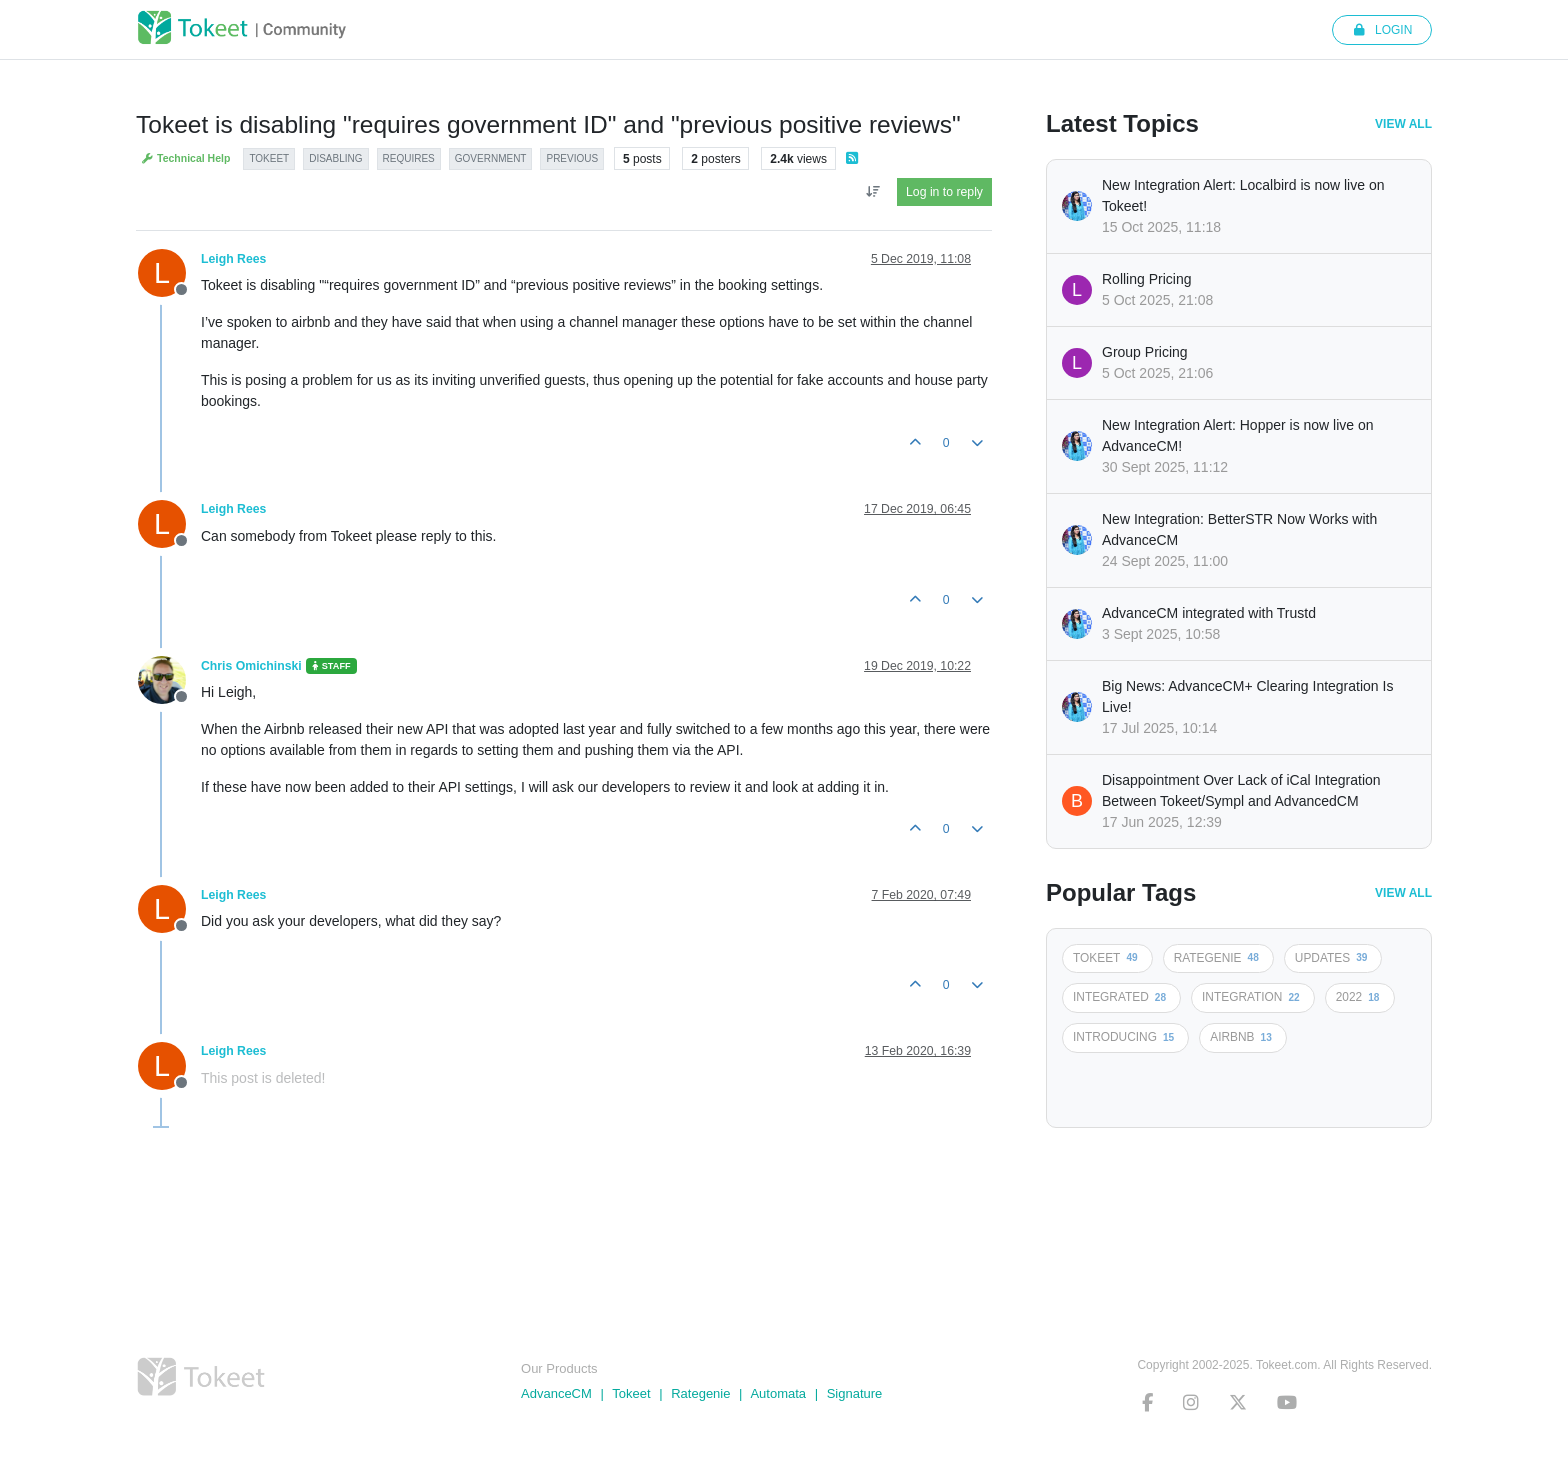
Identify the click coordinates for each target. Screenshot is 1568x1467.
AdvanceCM (556, 1393)
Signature (855, 1393)
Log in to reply (944, 192)
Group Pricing (1145, 352)
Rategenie (700, 1393)
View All (1403, 124)
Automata (778, 1393)
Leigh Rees (233, 259)
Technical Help (185, 158)
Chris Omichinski (251, 666)
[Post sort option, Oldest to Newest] (872, 192)
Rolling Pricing (1146, 279)
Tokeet (631, 1393)
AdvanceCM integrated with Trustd (1209, 613)
